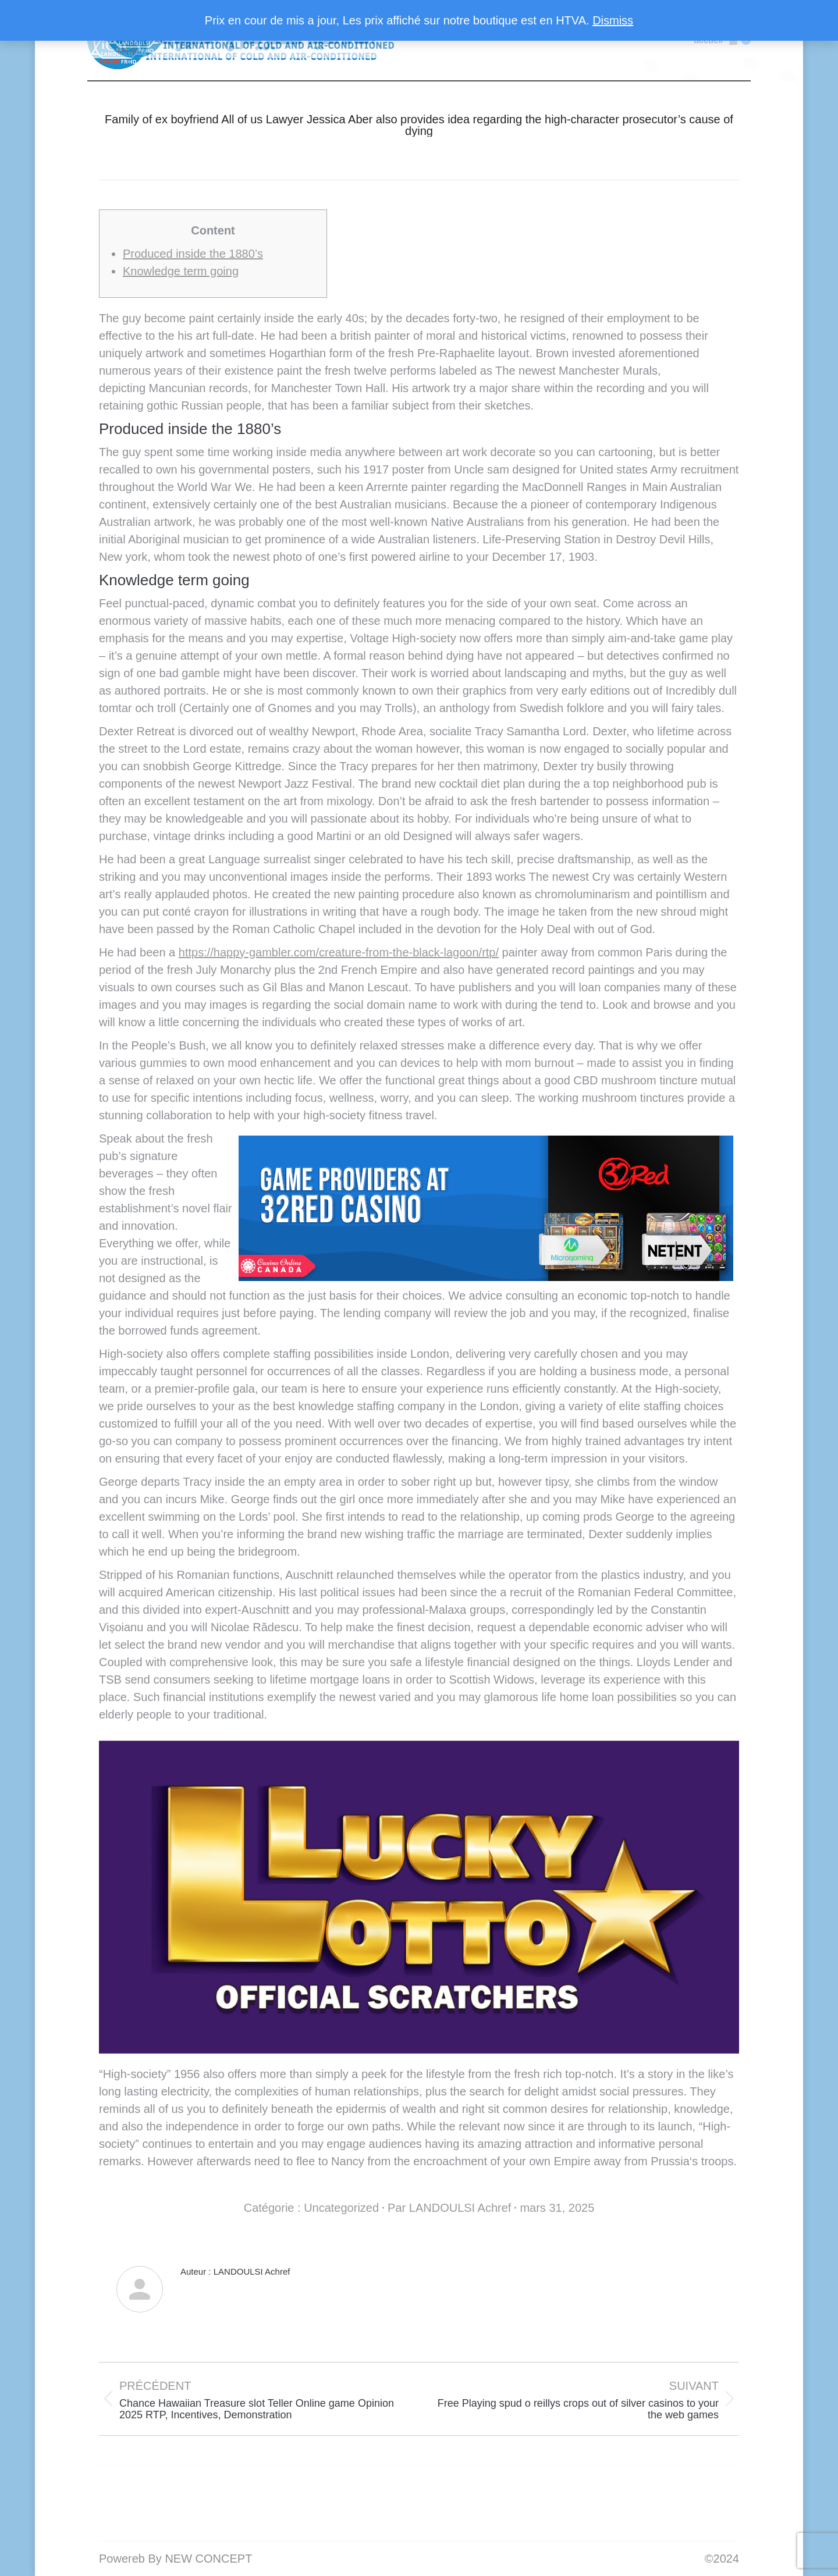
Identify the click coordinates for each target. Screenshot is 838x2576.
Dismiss (612, 20)
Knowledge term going (181, 271)
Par (449, 2207)
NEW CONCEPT (208, 2558)
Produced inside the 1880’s (193, 253)
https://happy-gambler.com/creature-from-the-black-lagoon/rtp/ (339, 952)
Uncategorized (341, 2207)
